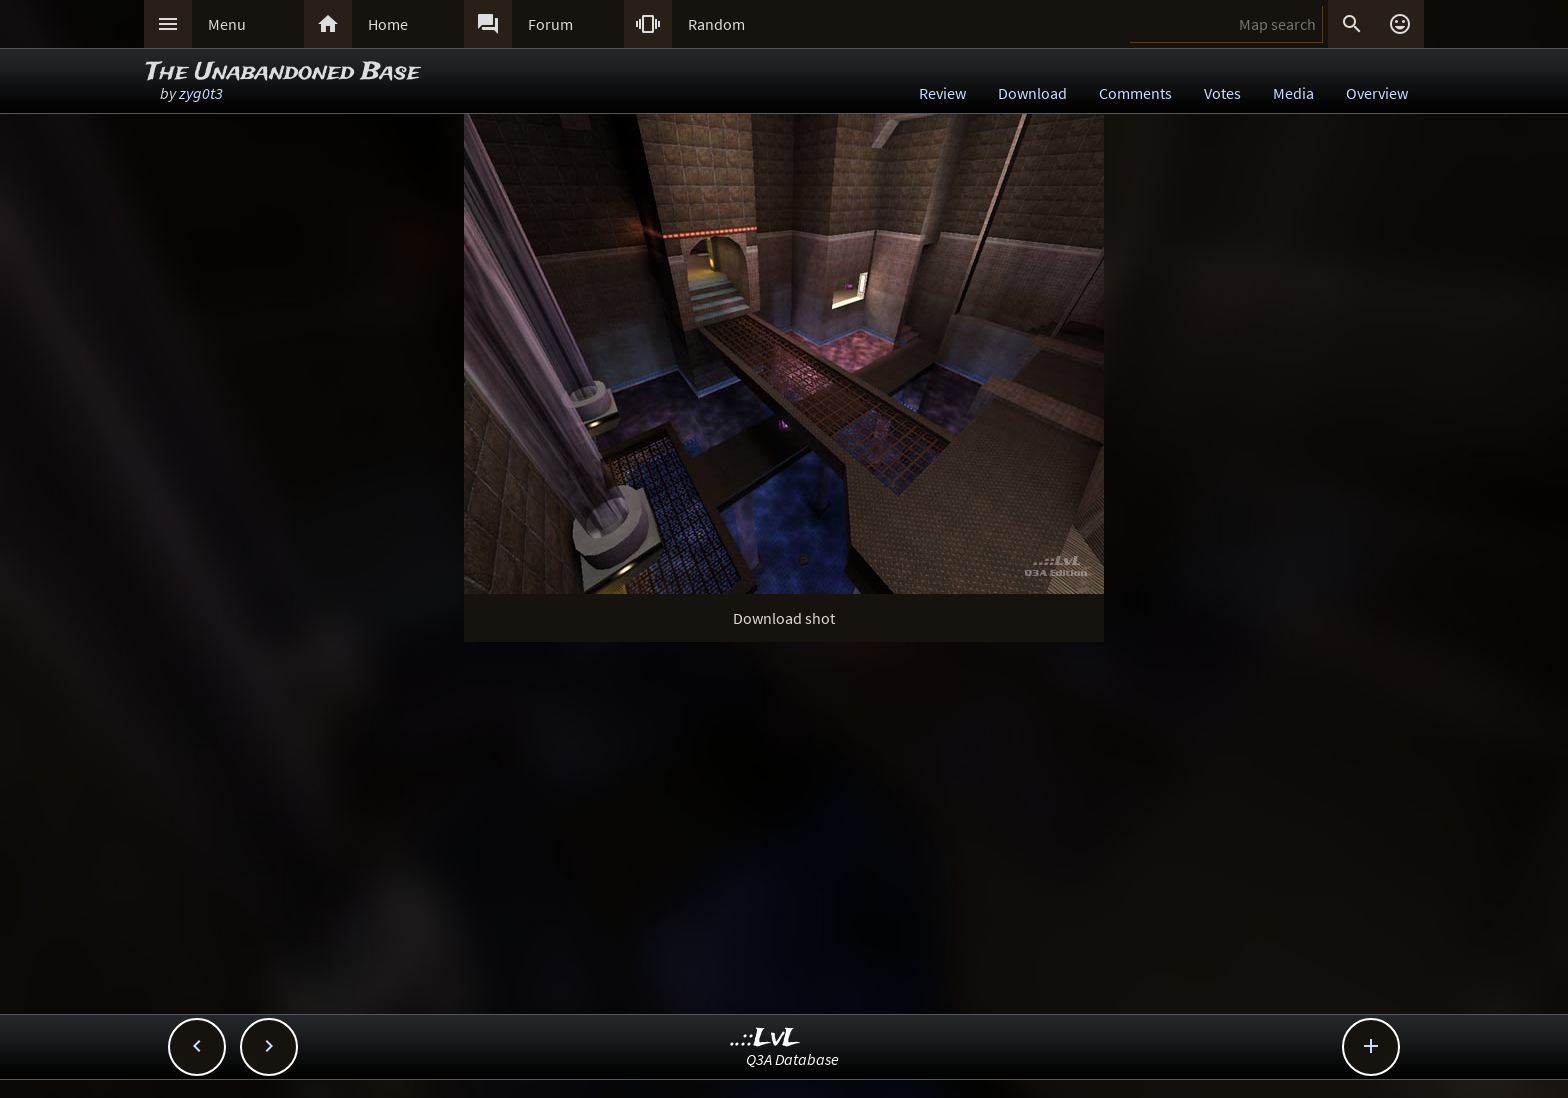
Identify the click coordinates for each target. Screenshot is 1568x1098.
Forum (550, 24)
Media (1293, 93)
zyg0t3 (201, 93)
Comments (1135, 93)
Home (388, 24)
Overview (1377, 93)
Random (716, 24)
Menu (227, 24)
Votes (1222, 93)
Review (942, 93)
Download (1032, 93)
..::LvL (765, 1038)
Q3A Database (792, 1059)
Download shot (784, 618)
